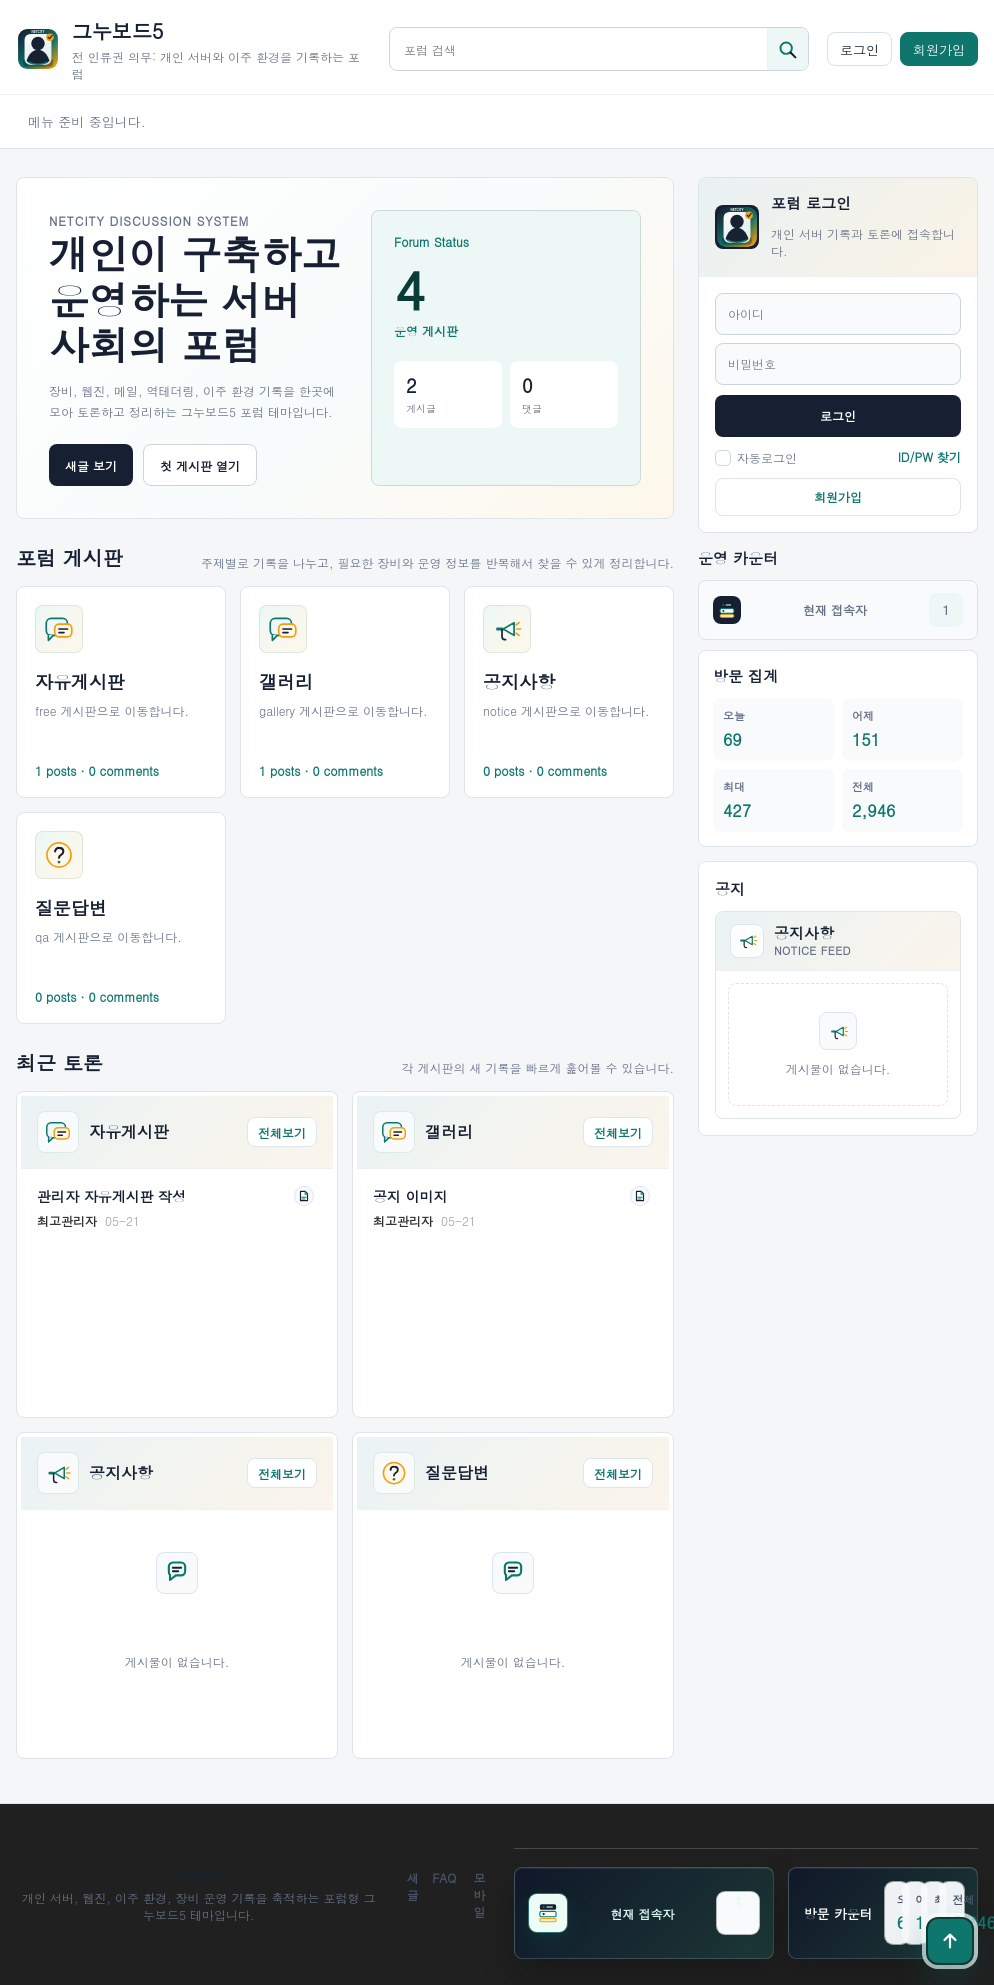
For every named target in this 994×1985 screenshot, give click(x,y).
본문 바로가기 (0, 0)
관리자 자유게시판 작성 (111, 1196)
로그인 (859, 49)
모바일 (479, 1894)
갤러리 (449, 1132)
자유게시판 (129, 1132)
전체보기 (282, 1132)
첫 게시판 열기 (200, 465)
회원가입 (939, 49)
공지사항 (121, 1473)
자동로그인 (756, 457)
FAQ (444, 1877)
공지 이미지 (410, 1196)
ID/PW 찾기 (929, 456)
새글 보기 (91, 465)
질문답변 (457, 1473)
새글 (413, 1886)
